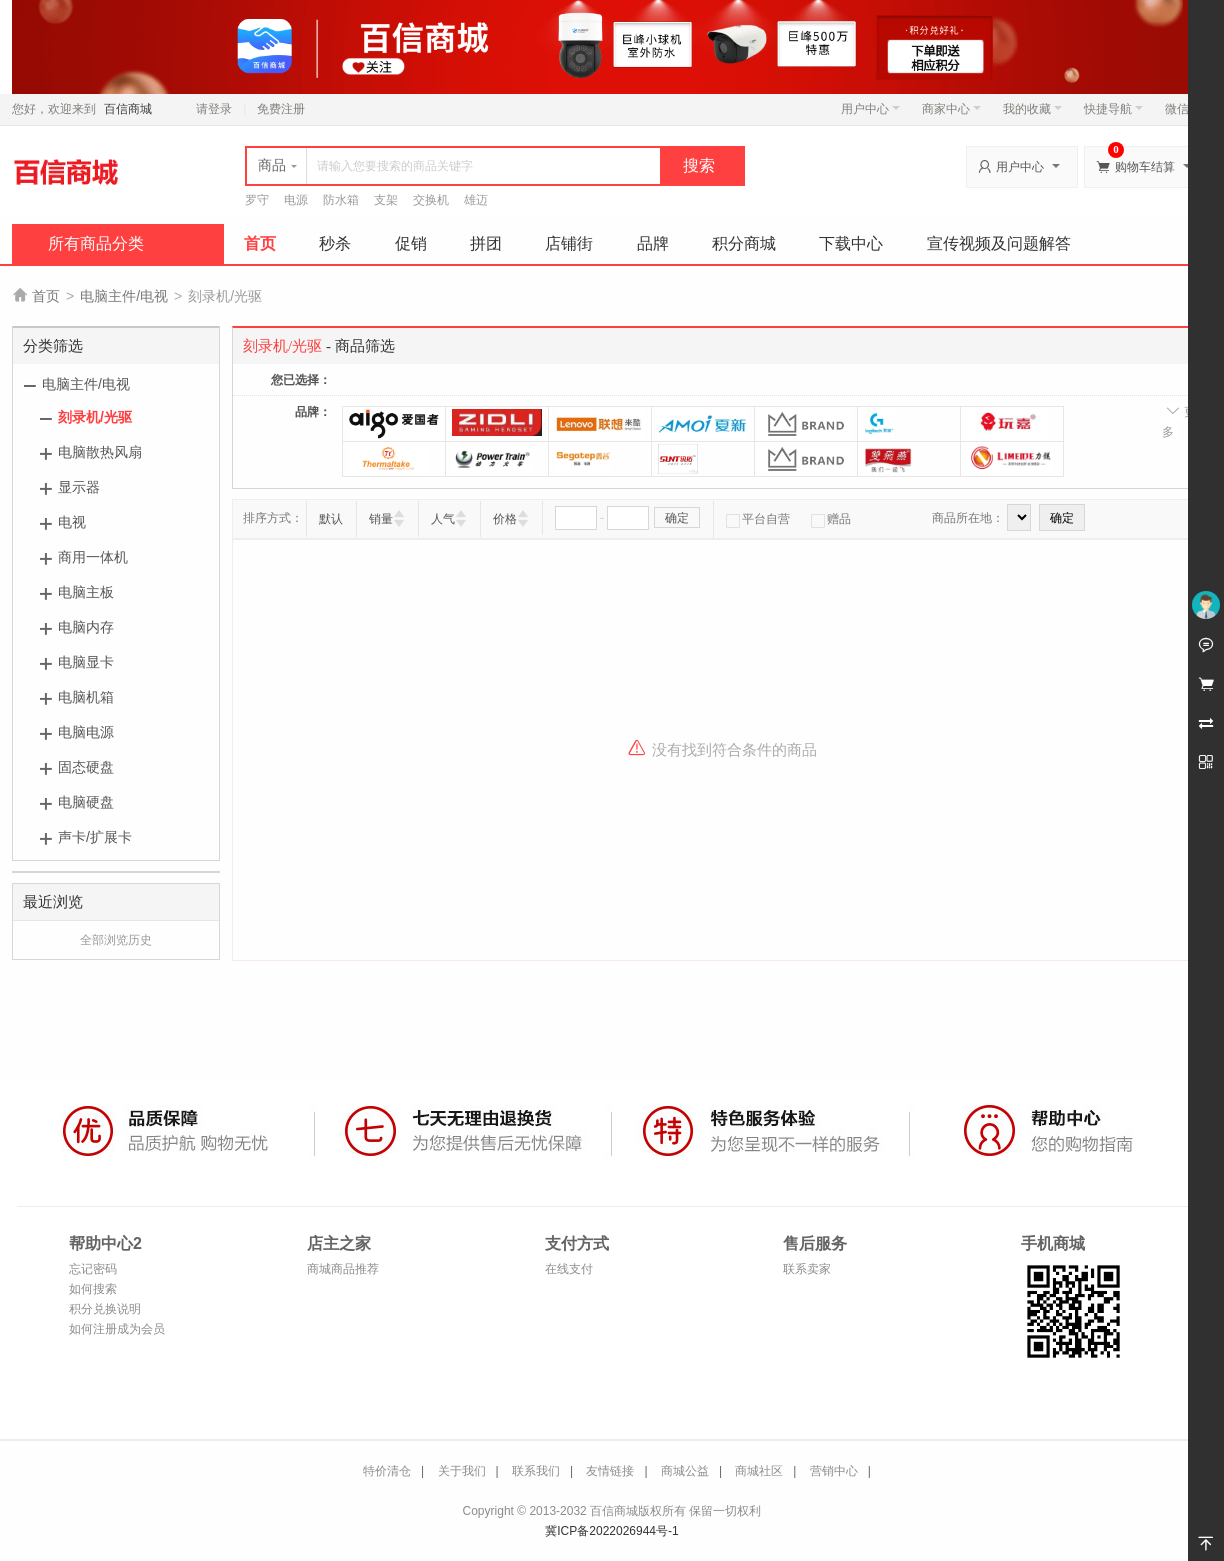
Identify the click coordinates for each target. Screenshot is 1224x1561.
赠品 (831, 519)
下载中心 (851, 243)
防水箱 (341, 200)
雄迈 (476, 200)
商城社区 (759, 1471)
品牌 (653, 243)
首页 (260, 243)
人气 (443, 519)
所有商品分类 (96, 243)
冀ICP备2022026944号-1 (611, 1531)
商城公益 (685, 1471)
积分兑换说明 (105, 1309)
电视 (72, 522)
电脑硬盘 (86, 802)
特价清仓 (387, 1471)
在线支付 (569, 1269)
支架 (386, 200)
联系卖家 (807, 1269)
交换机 (431, 200)
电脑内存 (86, 627)
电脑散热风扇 (100, 452)
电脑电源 (86, 732)
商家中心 (951, 109)
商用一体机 (93, 557)
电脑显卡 (86, 662)
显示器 (79, 487)
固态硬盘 (86, 767)
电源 (296, 200)
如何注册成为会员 (117, 1329)
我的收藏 (1032, 109)
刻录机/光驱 (95, 417)
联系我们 (536, 1471)
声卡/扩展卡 (95, 837)
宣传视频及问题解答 (999, 243)
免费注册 (281, 109)
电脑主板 (86, 592)
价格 (505, 519)
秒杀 (335, 243)
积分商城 (744, 243)
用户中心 (870, 109)
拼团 (486, 243)
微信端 (1183, 109)
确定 (677, 518)
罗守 (257, 200)
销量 (381, 519)
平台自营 (758, 519)
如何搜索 (93, 1289)
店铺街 (569, 243)
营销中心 (834, 1471)
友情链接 (610, 1471)
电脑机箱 (86, 697)
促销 (411, 243)
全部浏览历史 (116, 940)
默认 (331, 519)
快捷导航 (1113, 109)
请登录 (214, 109)
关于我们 (462, 1471)
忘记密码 (93, 1269)
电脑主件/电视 (124, 296)
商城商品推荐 (343, 1269)
